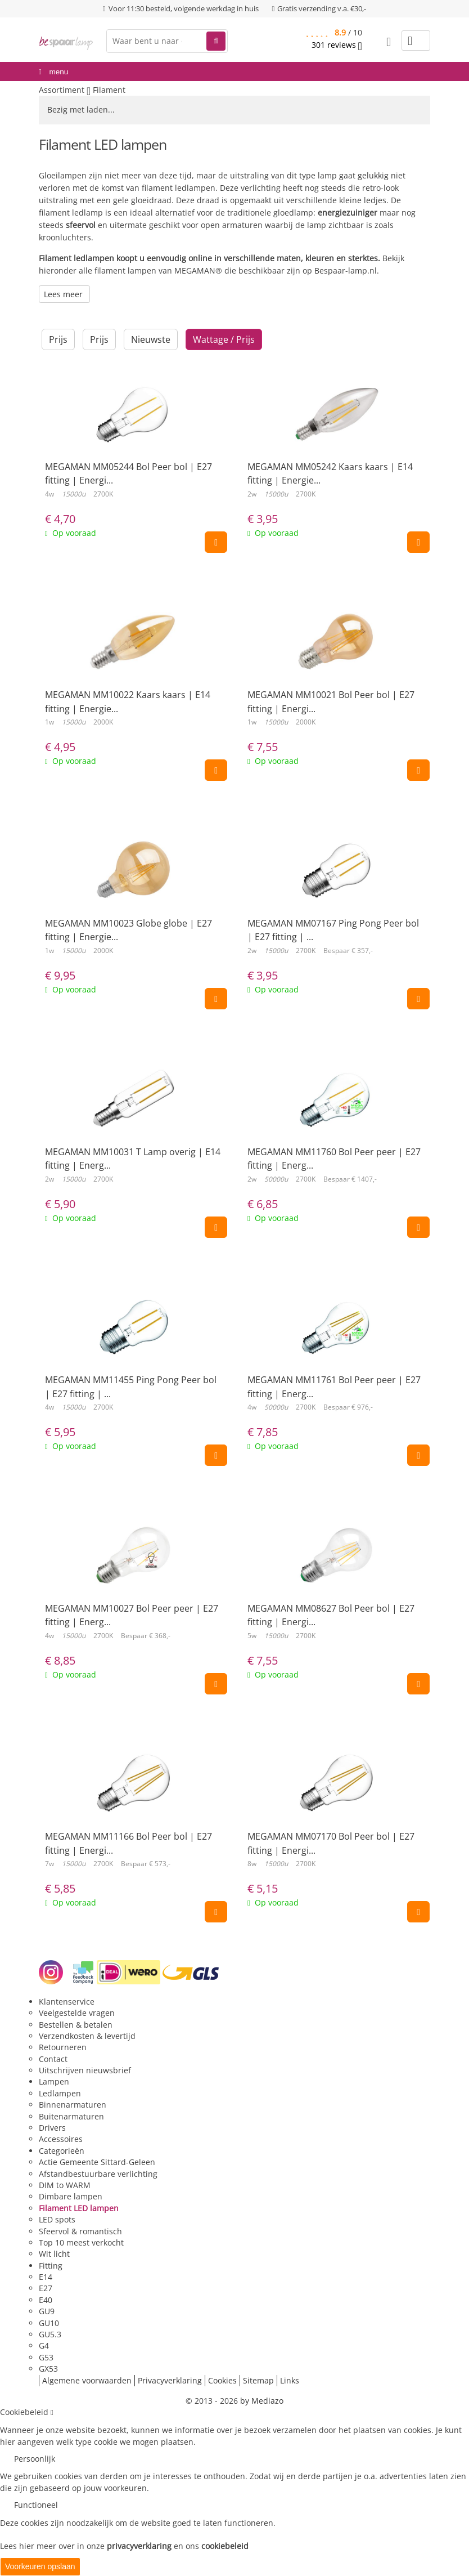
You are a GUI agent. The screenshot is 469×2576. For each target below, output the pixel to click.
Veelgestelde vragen (77, 2012)
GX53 (48, 2368)
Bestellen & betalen (75, 2024)
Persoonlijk (34, 2458)
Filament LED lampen (79, 2208)
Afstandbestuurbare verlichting (98, 2173)
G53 (46, 2357)
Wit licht (54, 2253)
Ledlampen (60, 2093)
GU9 (47, 2311)
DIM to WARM (65, 2185)
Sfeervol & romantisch (80, 2231)
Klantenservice (66, 2001)
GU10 (49, 2323)
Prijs (58, 339)
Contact (53, 2059)
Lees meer (64, 294)
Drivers (52, 2127)
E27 (45, 2288)
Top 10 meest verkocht (81, 2242)
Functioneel (36, 2504)
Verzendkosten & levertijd (87, 2036)
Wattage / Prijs (224, 339)
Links (289, 2380)
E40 (45, 2300)
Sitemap (258, 2380)
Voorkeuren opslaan (40, 2566)
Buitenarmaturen (71, 2116)
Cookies (222, 2380)
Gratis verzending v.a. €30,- (321, 8)
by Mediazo (261, 2400)
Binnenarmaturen (72, 2104)
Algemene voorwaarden (87, 2380)
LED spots (57, 2219)
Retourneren (63, 2047)
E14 (45, 2276)
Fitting (50, 2265)
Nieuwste (150, 339)
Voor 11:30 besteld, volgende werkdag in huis (184, 8)
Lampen (54, 2081)
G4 (44, 2345)
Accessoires (61, 2139)
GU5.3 (50, 2334)
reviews (337, 45)
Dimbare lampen (70, 2196)
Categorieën (61, 2150)
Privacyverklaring (170, 2380)
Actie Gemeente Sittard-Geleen (97, 2162)
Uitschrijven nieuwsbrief (85, 2070)
